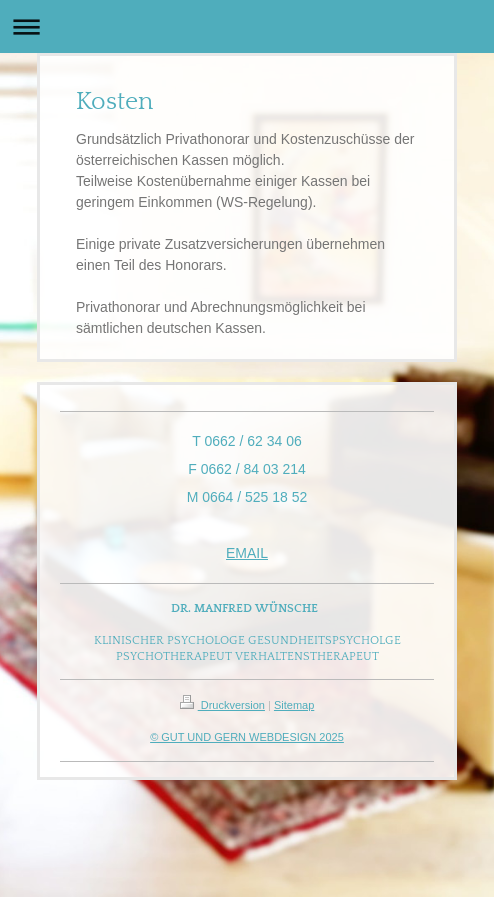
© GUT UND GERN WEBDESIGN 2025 (247, 737)
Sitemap (294, 705)
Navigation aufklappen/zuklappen (247, 26)
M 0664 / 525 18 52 (247, 497)
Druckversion (222, 705)
